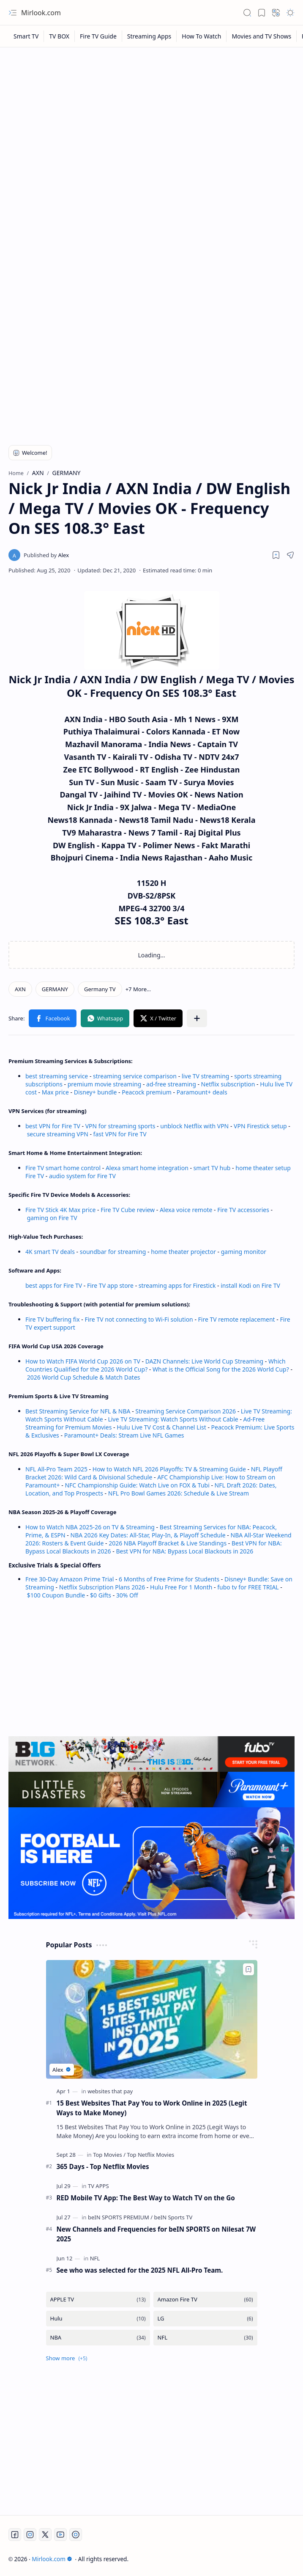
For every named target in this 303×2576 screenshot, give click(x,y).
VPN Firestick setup (260, 1126)
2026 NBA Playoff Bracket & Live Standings (168, 1543)
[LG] (205, 2318)
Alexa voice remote (186, 1210)
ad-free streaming (171, 1084)
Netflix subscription (228, 1084)
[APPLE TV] (98, 2299)
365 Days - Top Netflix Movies (103, 2166)
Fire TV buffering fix (53, 1319)
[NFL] (95, 2258)
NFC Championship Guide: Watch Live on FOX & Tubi (137, 1485)
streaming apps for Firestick (178, 1285)
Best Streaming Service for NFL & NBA (78, 1411)
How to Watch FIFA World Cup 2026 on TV (82, 1361)
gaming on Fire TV (52, 1218)
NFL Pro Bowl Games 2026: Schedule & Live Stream (178, 1493)
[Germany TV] (100, 989)
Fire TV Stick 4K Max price (60, 1210)
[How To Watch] (202, 36)
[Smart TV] (26, 36)
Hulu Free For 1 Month (181, 1587)
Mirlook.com (41, 12)
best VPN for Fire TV (52, 1126)
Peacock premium (147, 1092)
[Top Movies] (109, 2154)
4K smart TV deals (50, 1252)
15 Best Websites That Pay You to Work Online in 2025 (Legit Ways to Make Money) (152, 2108)
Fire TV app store (110, 1285)
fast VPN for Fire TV (120, 1134)
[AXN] (20, 989)
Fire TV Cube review (128, 1210)
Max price (55, 1092)
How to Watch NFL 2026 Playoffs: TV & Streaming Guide (169, 1469)
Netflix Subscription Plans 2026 (102, 1587)
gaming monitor (243, 1252)
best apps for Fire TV (54, 1285)
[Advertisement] (151, 115)
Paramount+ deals (202, 1092)
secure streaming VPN (57, 1134)
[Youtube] (60, 2534)
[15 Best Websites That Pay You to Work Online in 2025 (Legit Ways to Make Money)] (151, 2019)
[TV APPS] (98, 2186)
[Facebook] (14, 2534)
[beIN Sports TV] (173, 2217)
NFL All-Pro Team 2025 (56, 1469)
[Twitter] (45, 2534)
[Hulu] (98, 2318)
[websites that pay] (110, 2091)
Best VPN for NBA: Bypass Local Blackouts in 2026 (184, 1551)
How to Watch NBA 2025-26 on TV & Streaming (90, 1527)
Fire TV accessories (243, 1210)
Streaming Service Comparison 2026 (185, 1411)
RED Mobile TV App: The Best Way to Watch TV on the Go (146, 2198)
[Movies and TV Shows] (262, 36)
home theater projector (184, 1252)
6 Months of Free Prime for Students (169, 1579)
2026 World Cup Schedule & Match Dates (83, 1377)
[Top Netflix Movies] (150, 2154)
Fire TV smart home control (63, 1168)
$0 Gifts (100, 1595)
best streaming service (56, 1076)
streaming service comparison (135, 1076)
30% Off (127, 1595)
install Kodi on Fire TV (249, 1285)
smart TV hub (212, 1168)
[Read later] (276, 555)
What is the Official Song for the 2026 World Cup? (221, 1369)
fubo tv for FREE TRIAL (247, 1587)
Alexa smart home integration (147, 1168)
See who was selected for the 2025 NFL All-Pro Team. (140, 2270)
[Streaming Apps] (149, 36)
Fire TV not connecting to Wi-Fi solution (139, 1319)
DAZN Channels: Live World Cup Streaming (204, 1361)
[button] (12, 12)
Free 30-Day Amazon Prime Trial (69, 1579)
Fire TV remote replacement (236, 1319)
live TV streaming (205, 1076)
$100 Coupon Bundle (56, 1595)
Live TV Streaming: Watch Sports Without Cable (173, 1419)
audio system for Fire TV (82, 1176)
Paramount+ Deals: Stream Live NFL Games (124, 1435)
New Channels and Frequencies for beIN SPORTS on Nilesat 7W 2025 (156, 2234)
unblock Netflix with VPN (194, 1126)
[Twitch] (75, 2534)
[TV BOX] (59, 36)
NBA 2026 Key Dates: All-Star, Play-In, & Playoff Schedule (148, 1535)
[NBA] (98, 2337)
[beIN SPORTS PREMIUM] (120, 2217)
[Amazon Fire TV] (205, 2299)
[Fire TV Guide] (98, 36)
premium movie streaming (105, 1084)
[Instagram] (30, 2534)
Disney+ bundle (95, 1092)
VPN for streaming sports (120, 1126)
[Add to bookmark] (248, 1969)
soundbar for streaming (113, 1252)
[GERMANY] (54, 989)
